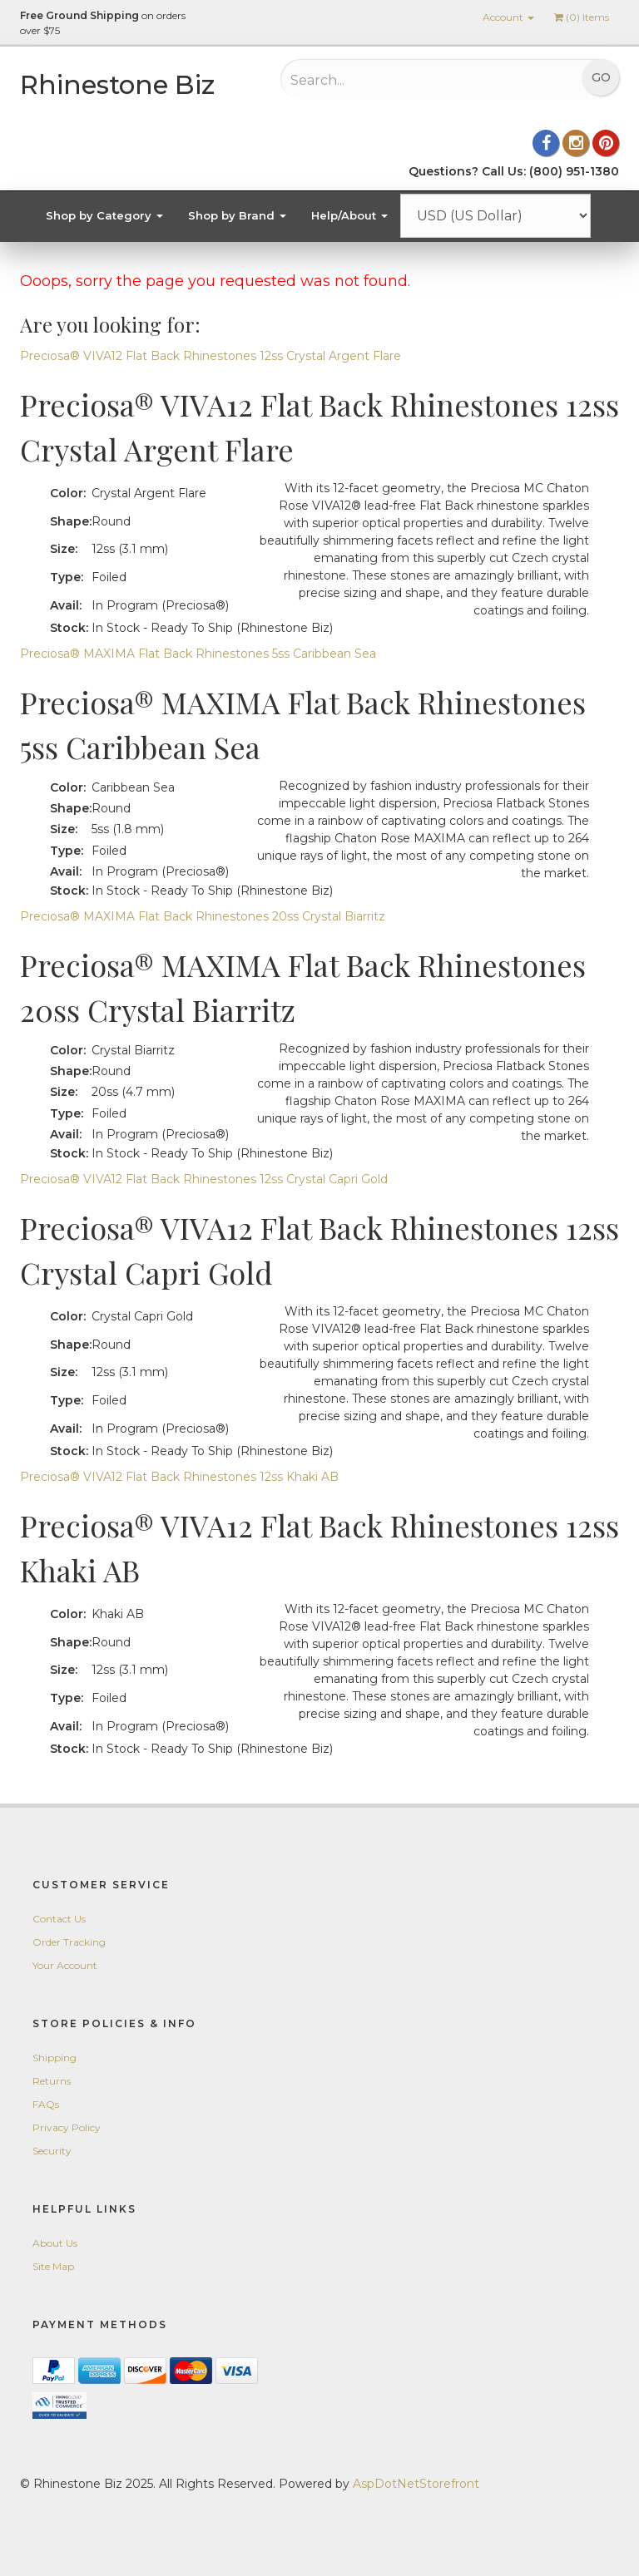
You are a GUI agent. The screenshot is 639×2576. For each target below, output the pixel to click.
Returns (51, 2081)
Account (508, 17)
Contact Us (59, 1918)
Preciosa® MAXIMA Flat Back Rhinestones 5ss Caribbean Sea (198, 653)
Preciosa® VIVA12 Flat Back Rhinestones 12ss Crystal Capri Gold (204, 1179)
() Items (581, 17)
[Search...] (399, 80)
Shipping (54, 2057)
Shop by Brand (237, 215)
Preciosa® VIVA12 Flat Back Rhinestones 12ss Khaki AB (179, 1476)
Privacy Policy (66, 2127)
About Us (54, 2243)
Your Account (64, 1965)
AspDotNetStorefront (416, 2483)
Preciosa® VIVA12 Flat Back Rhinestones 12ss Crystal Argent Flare (210, 355)
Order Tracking (69, 1942)
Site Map (53, 2266)
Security (52, 2150)
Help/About (349, 215)
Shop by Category (104, 215)
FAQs (45, 2104)
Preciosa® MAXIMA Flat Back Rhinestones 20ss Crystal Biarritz (202, 916)
